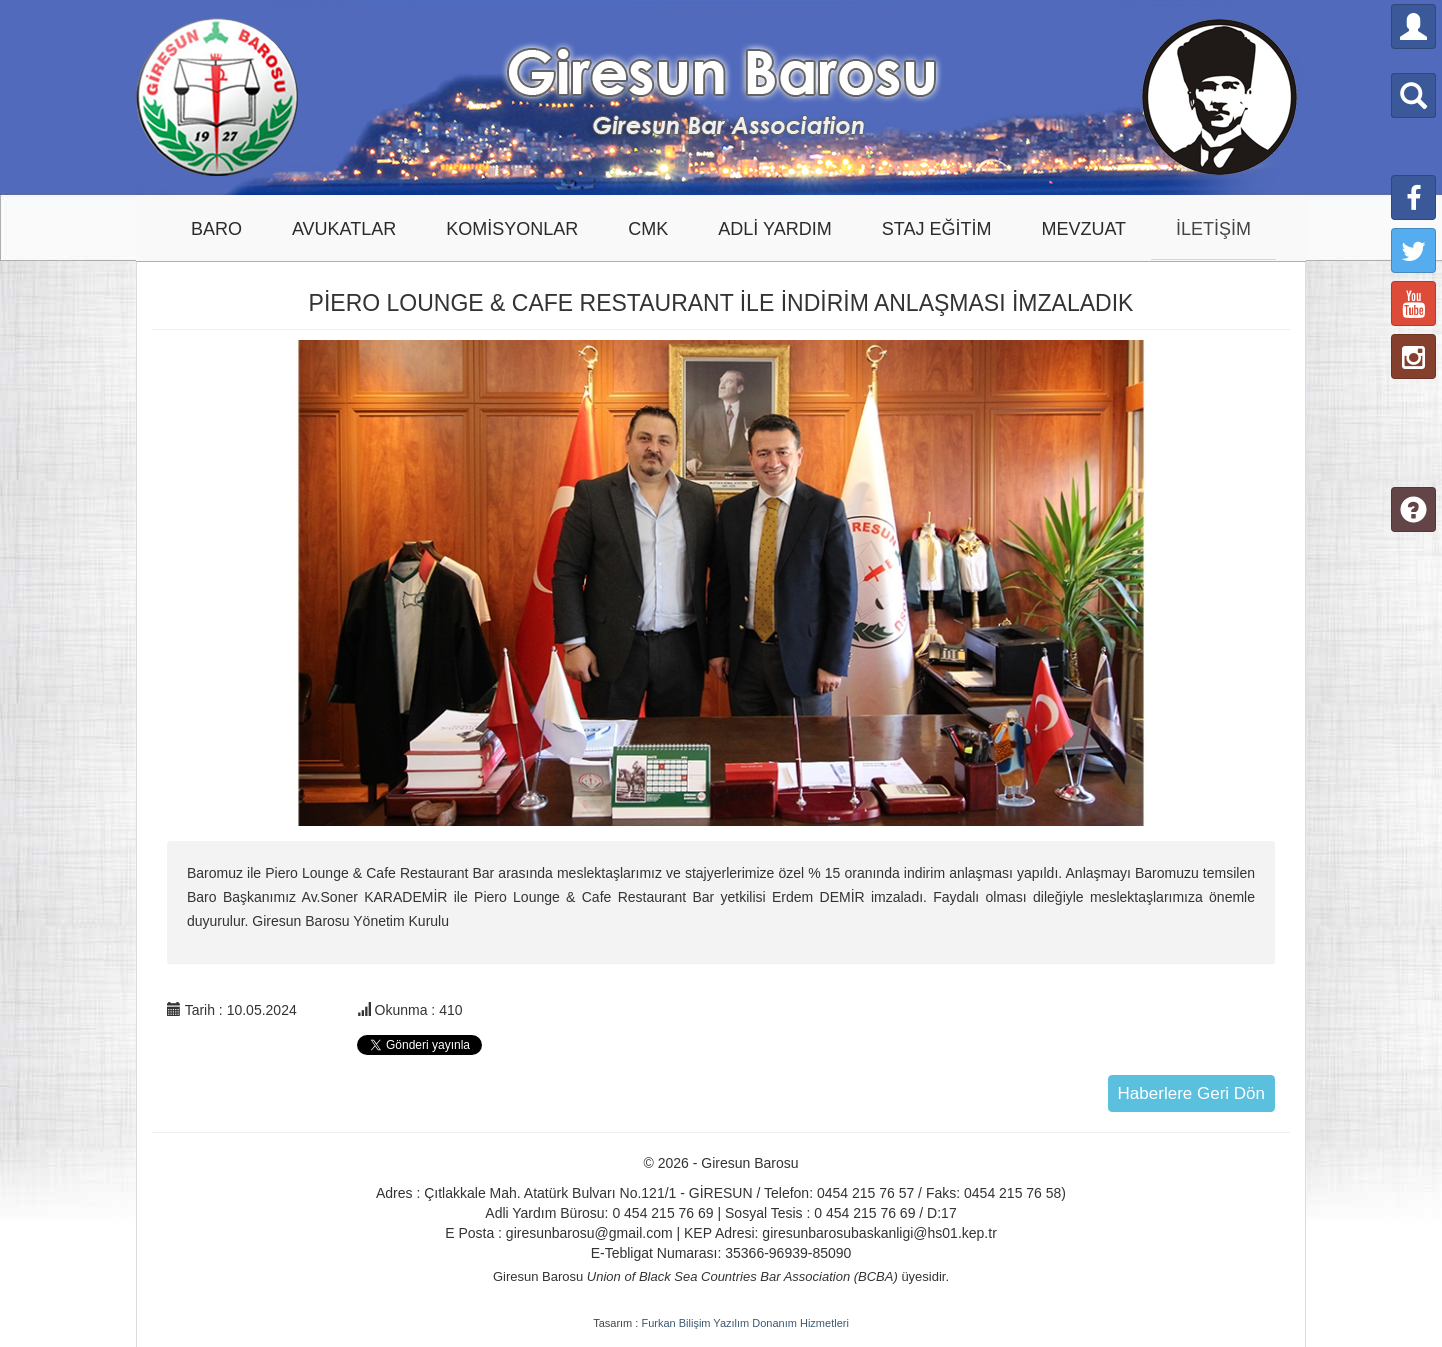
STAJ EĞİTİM (937, 229)
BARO (216, 229)
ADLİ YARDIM (774, 229)
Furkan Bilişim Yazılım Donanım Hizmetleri (744, 1323)
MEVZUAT (1083, 229)
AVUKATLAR (344, 229)
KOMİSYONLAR (512, 229)
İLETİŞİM (1213, 229)
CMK (648, 229)
